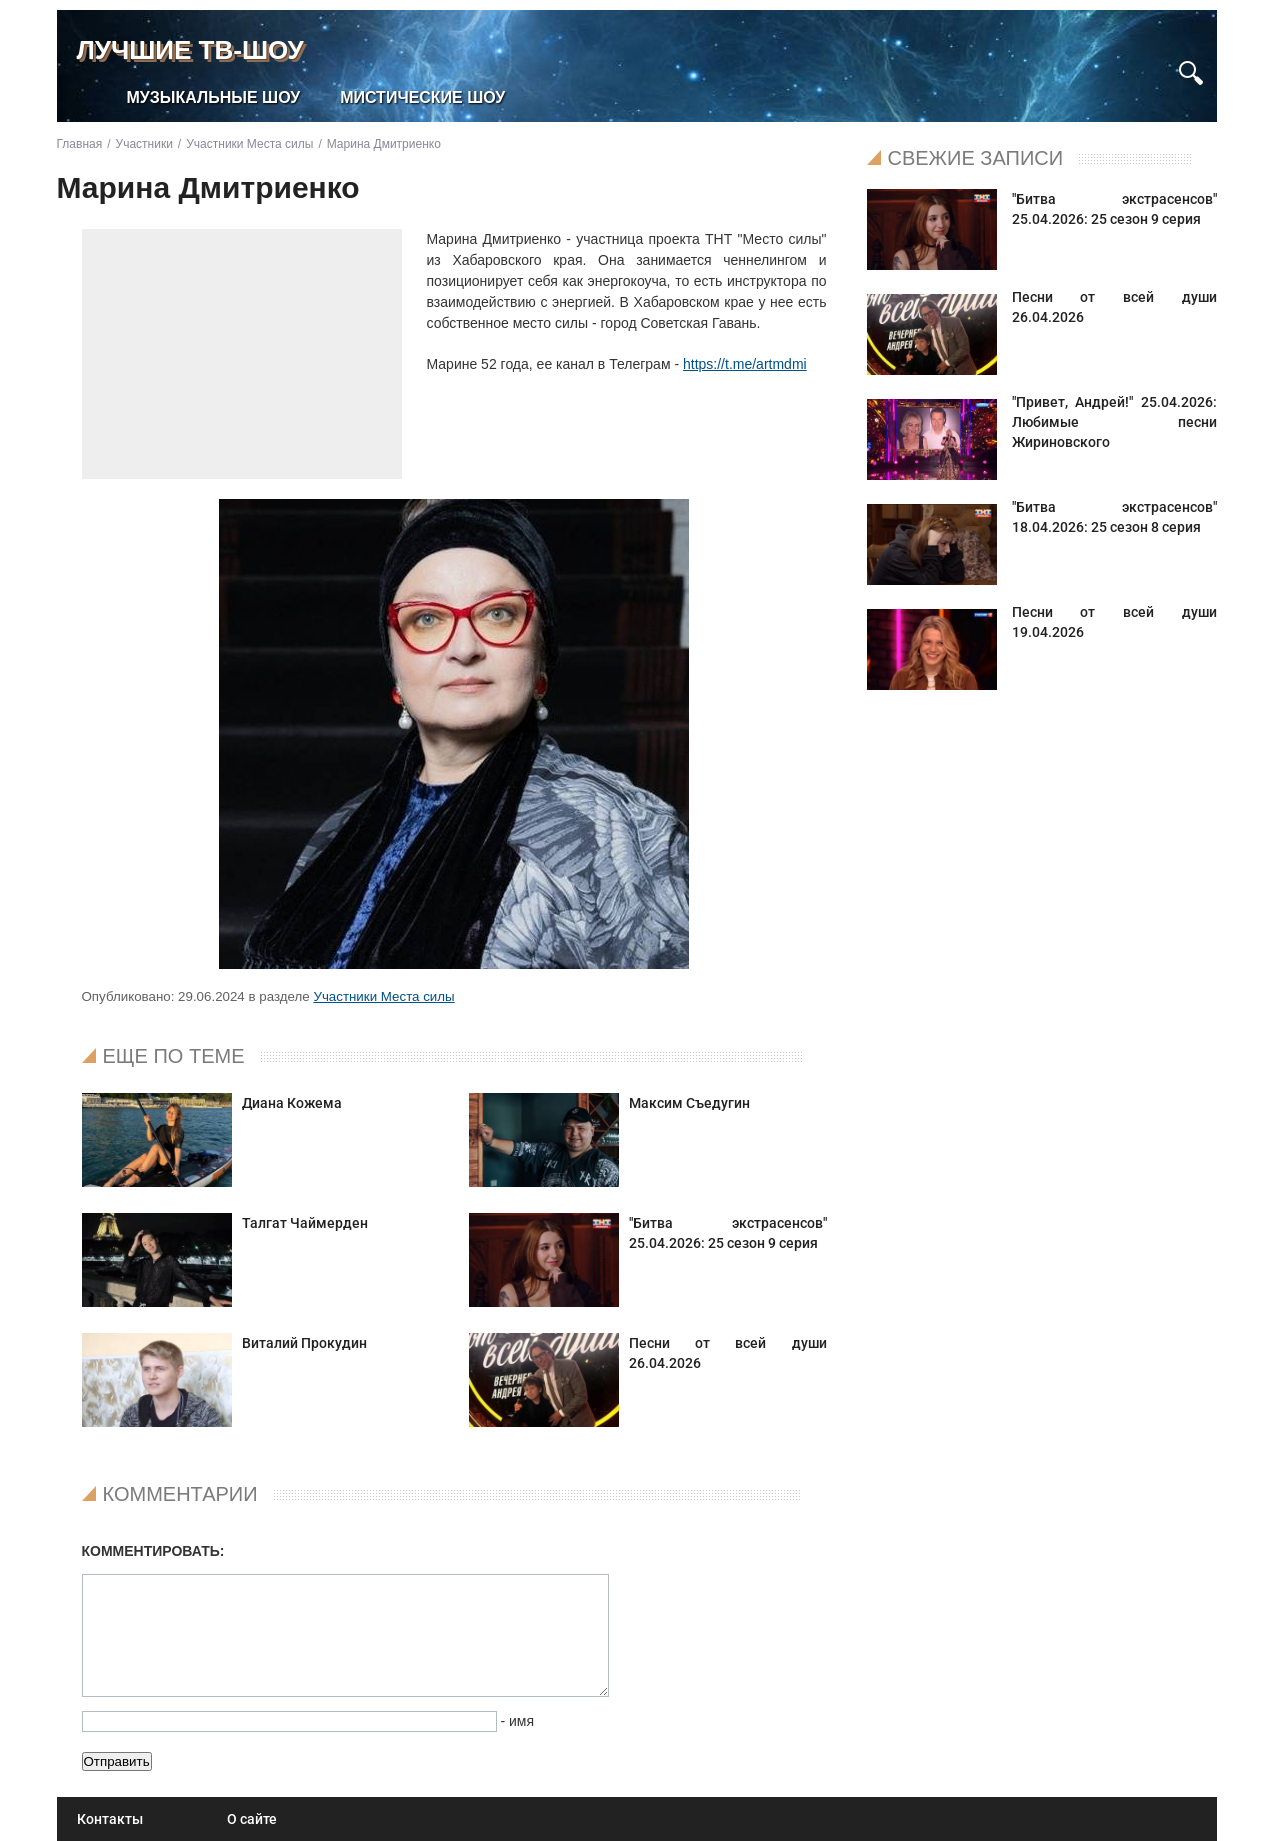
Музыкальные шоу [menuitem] (214, 97)
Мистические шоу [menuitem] (422, 97)
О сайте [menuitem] (252, 1819)
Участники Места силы (383, 996)
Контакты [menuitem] (110, 1819)
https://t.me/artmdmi (745, 364)
